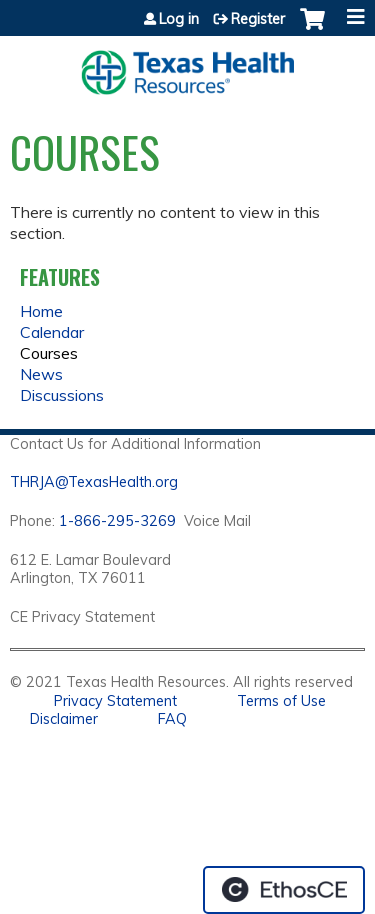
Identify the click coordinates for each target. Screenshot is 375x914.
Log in (179, 19)
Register (258, 19)
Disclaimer (64, 719)
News (41, 374)
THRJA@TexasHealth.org (94, 482)
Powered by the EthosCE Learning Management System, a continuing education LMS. (284, 890)
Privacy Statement (115, 701)
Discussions (62, 395)
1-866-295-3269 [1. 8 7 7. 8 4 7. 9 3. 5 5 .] (117, 521)
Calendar (52, 332)
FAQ (172, 719)
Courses (49, 353)
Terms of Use (281, 701)
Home (41, 311)
